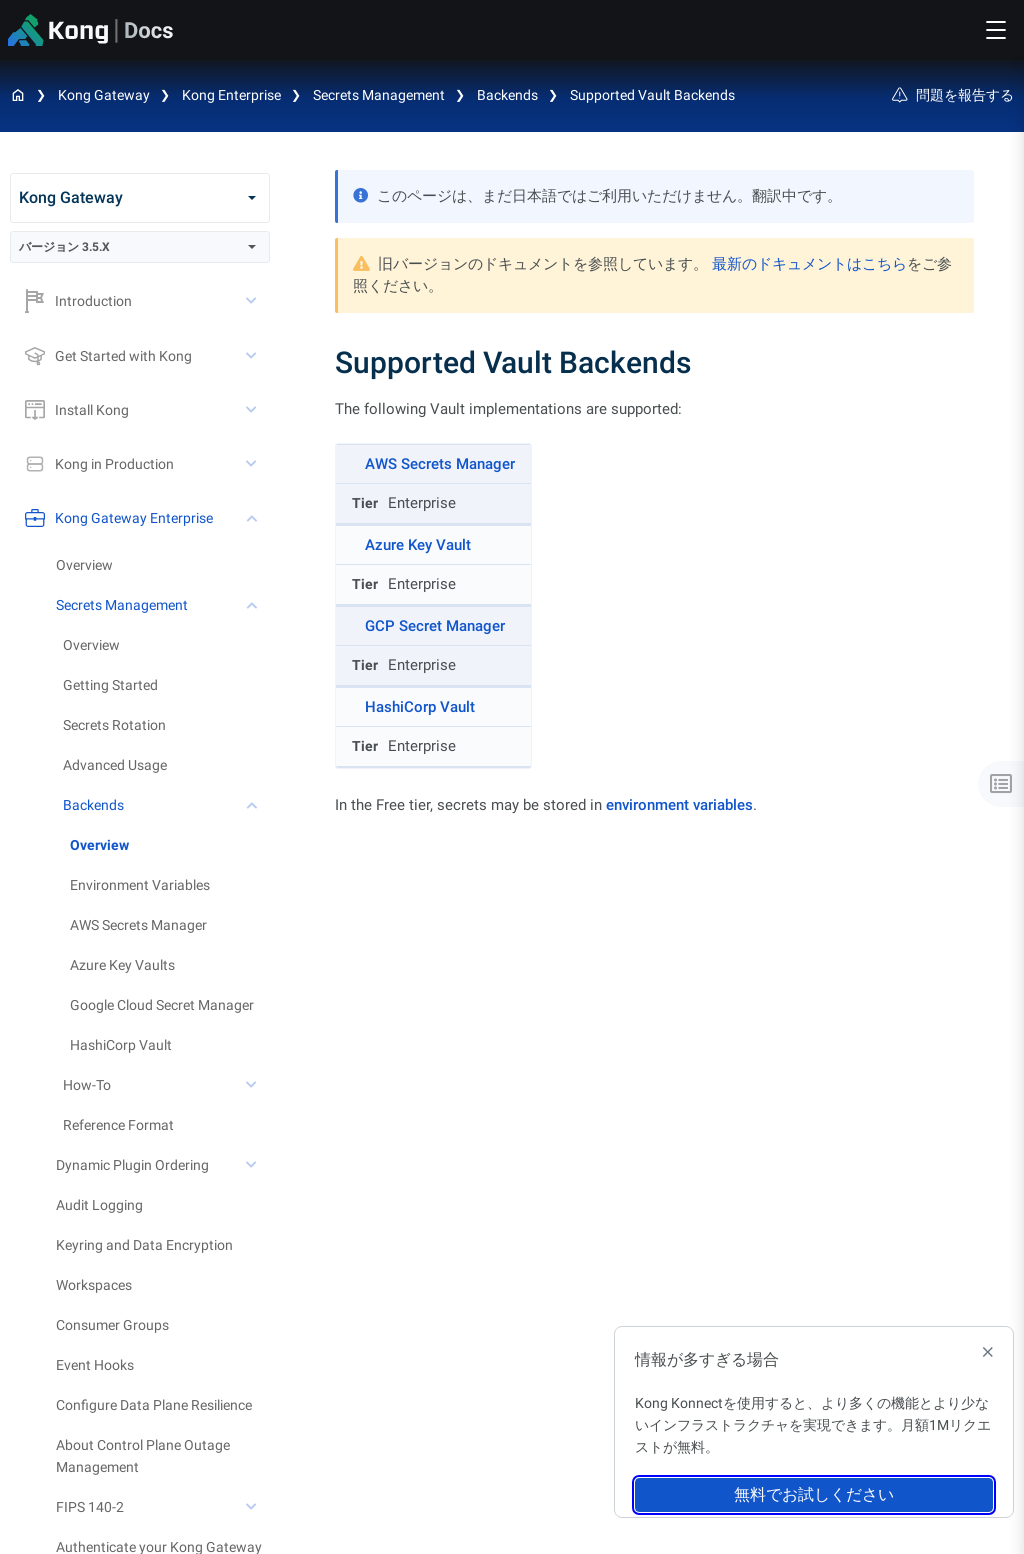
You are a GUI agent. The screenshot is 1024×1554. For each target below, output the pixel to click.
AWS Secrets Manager (138, 925)
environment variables (679, 805)
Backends (507, 95)
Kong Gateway (104, 95)
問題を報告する (953, 95)
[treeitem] (170, 845)
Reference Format (118, 1125)
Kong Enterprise (231, 95)
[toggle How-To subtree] (253, 1085)
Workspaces (94, 1285)
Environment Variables (140, 885)
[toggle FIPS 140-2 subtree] (253, 1507)
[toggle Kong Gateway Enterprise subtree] (253, 518)
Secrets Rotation (114, 725)
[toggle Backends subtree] (253, 805)
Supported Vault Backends (652, 95)
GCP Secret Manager (435, 626)
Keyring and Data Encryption (144, 1245)
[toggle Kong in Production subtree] (253, 464)
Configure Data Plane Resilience (154, 1405)
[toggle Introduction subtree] (253, 301)
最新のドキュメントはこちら (809, 264)
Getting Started (110, 685)
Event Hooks (95, 1365)
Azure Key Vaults (122, 965)
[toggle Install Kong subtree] (253, 410)
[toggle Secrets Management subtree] (253, 605)
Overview (84, 565)
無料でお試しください (814, 1494)
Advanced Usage (115, 765)
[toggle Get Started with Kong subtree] (253, 356)
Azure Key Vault (418, 545)
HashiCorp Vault (121, 1045)
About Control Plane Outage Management (143, 1456)
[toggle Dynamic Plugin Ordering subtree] (253, 1165)
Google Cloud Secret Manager (162, 1005)
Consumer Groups (112, 1325)
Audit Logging (99, 1205)
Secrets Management (379, 95)
